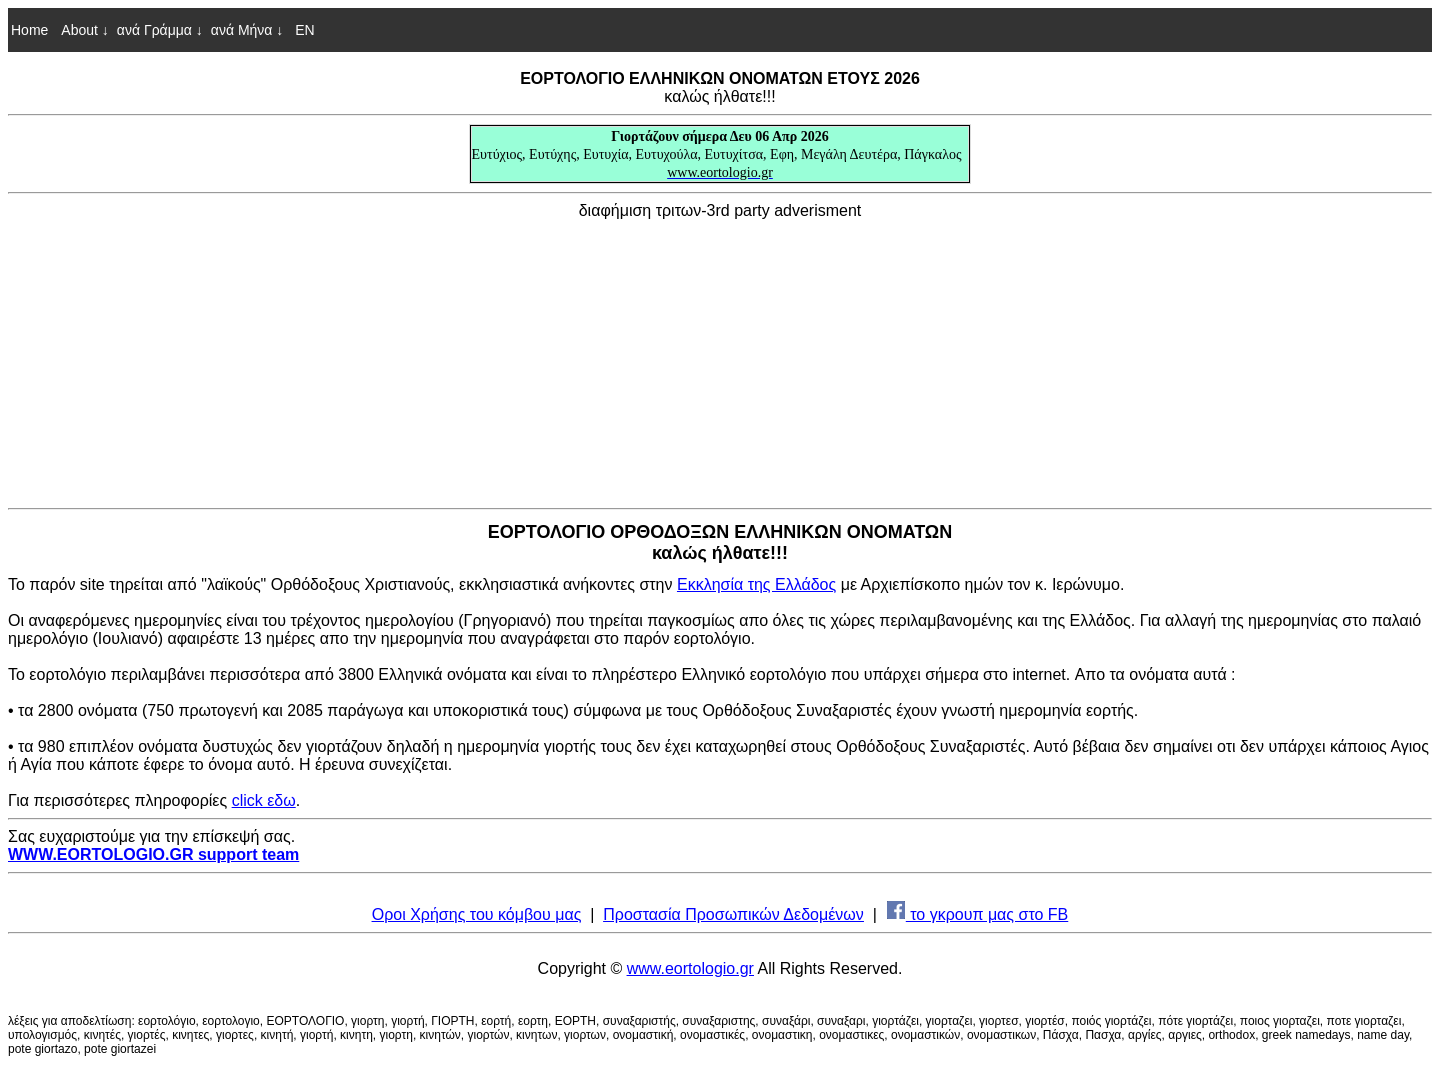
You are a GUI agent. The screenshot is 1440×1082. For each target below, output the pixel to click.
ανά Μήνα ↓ (247, 30)
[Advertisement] (720, 360)
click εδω (264, 800)
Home (29, 30)
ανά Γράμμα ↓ (160, 30)
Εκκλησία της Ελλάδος (756, 584)
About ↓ (84, 30)
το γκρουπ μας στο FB (978, 914)
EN (302, 30)
